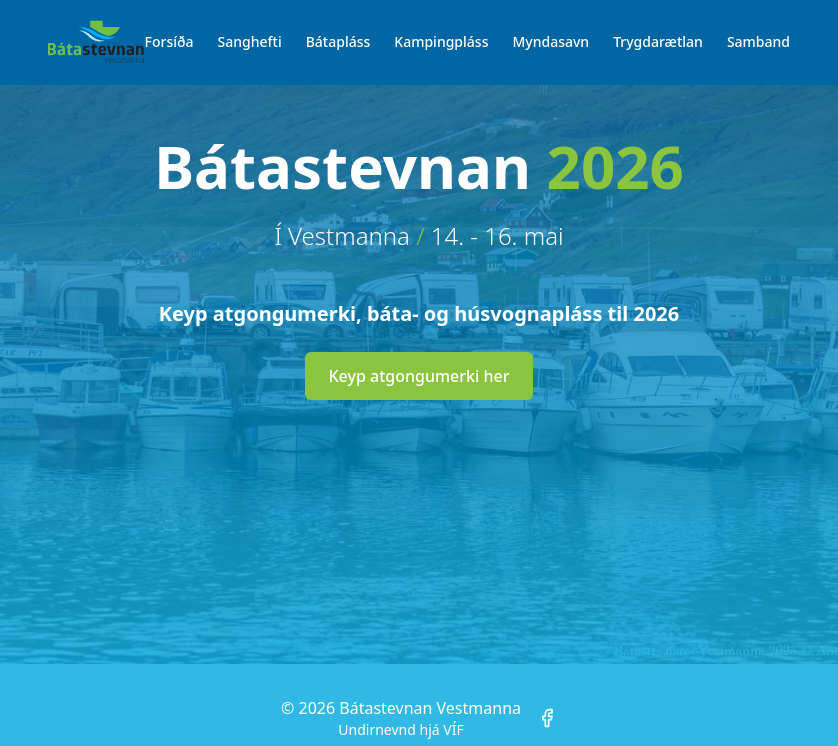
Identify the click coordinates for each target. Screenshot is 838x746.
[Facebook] (547, 718)
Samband (758, 41)
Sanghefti (250, 41)
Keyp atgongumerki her (419, 376)
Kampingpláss (441, 41)
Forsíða (169, 41)
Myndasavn (550, 41)
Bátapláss (338, 41)
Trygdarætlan (658, 41)
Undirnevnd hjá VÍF (400, 729)
